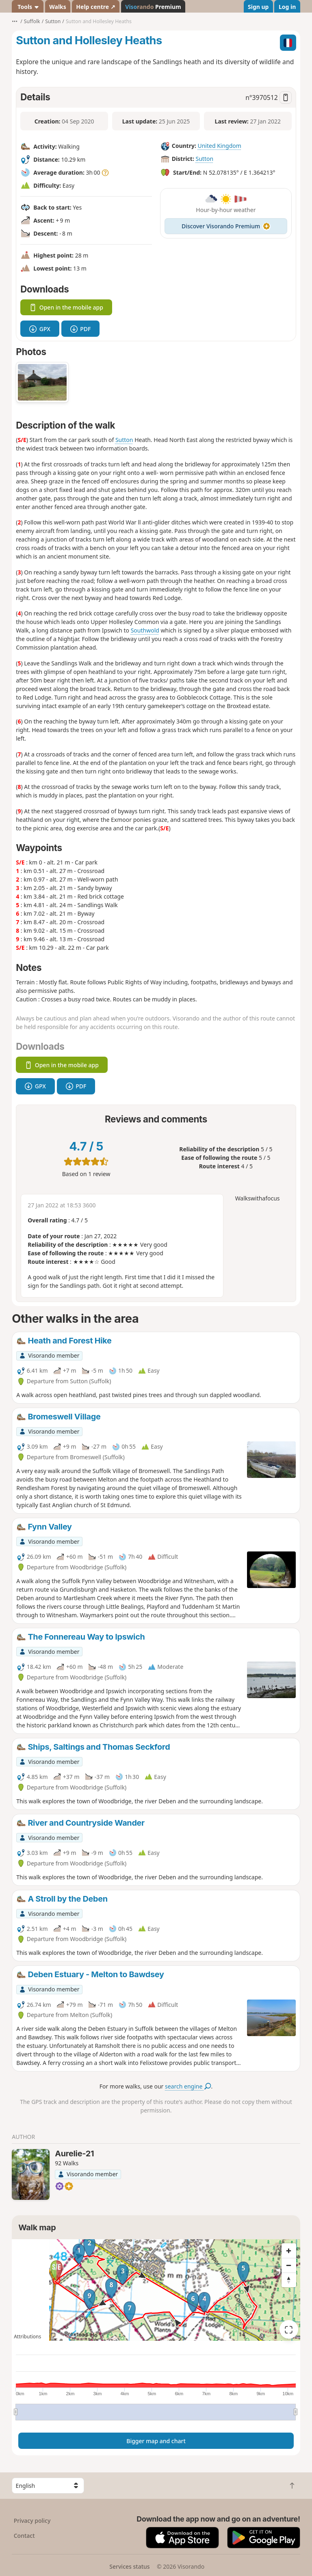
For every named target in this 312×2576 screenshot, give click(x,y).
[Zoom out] (289, 2265)
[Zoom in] (289, 2250)
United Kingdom (219, 145)
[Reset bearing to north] (289, 2280)
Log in (287, 7)
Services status (129, 2566)
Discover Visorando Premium (226, 226)
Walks (57, 7)
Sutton (205, 158)
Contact (24, 2535)
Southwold (145, 630)
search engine (188, 2086)
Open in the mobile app (66, 307)
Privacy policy (32, 2520)
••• (14, 21)
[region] (156, 2290)
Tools (27, 7)
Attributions (27, 2336)
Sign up (258, 7)
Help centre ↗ (95, 7)
